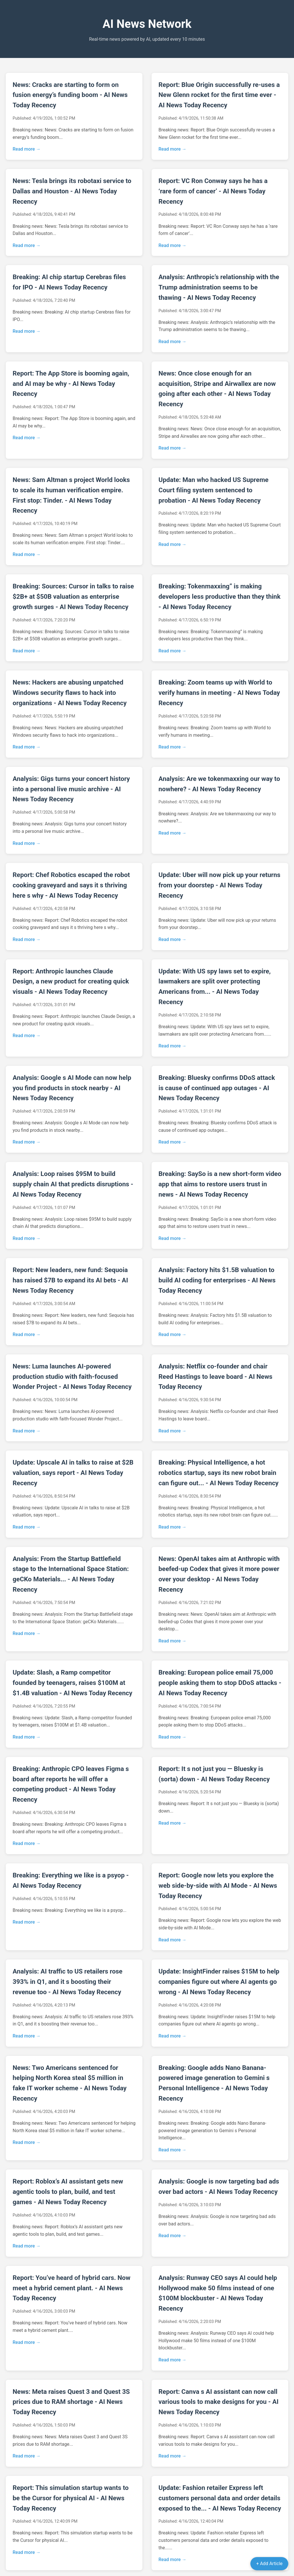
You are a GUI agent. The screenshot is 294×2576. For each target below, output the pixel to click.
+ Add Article (269, 2563)
